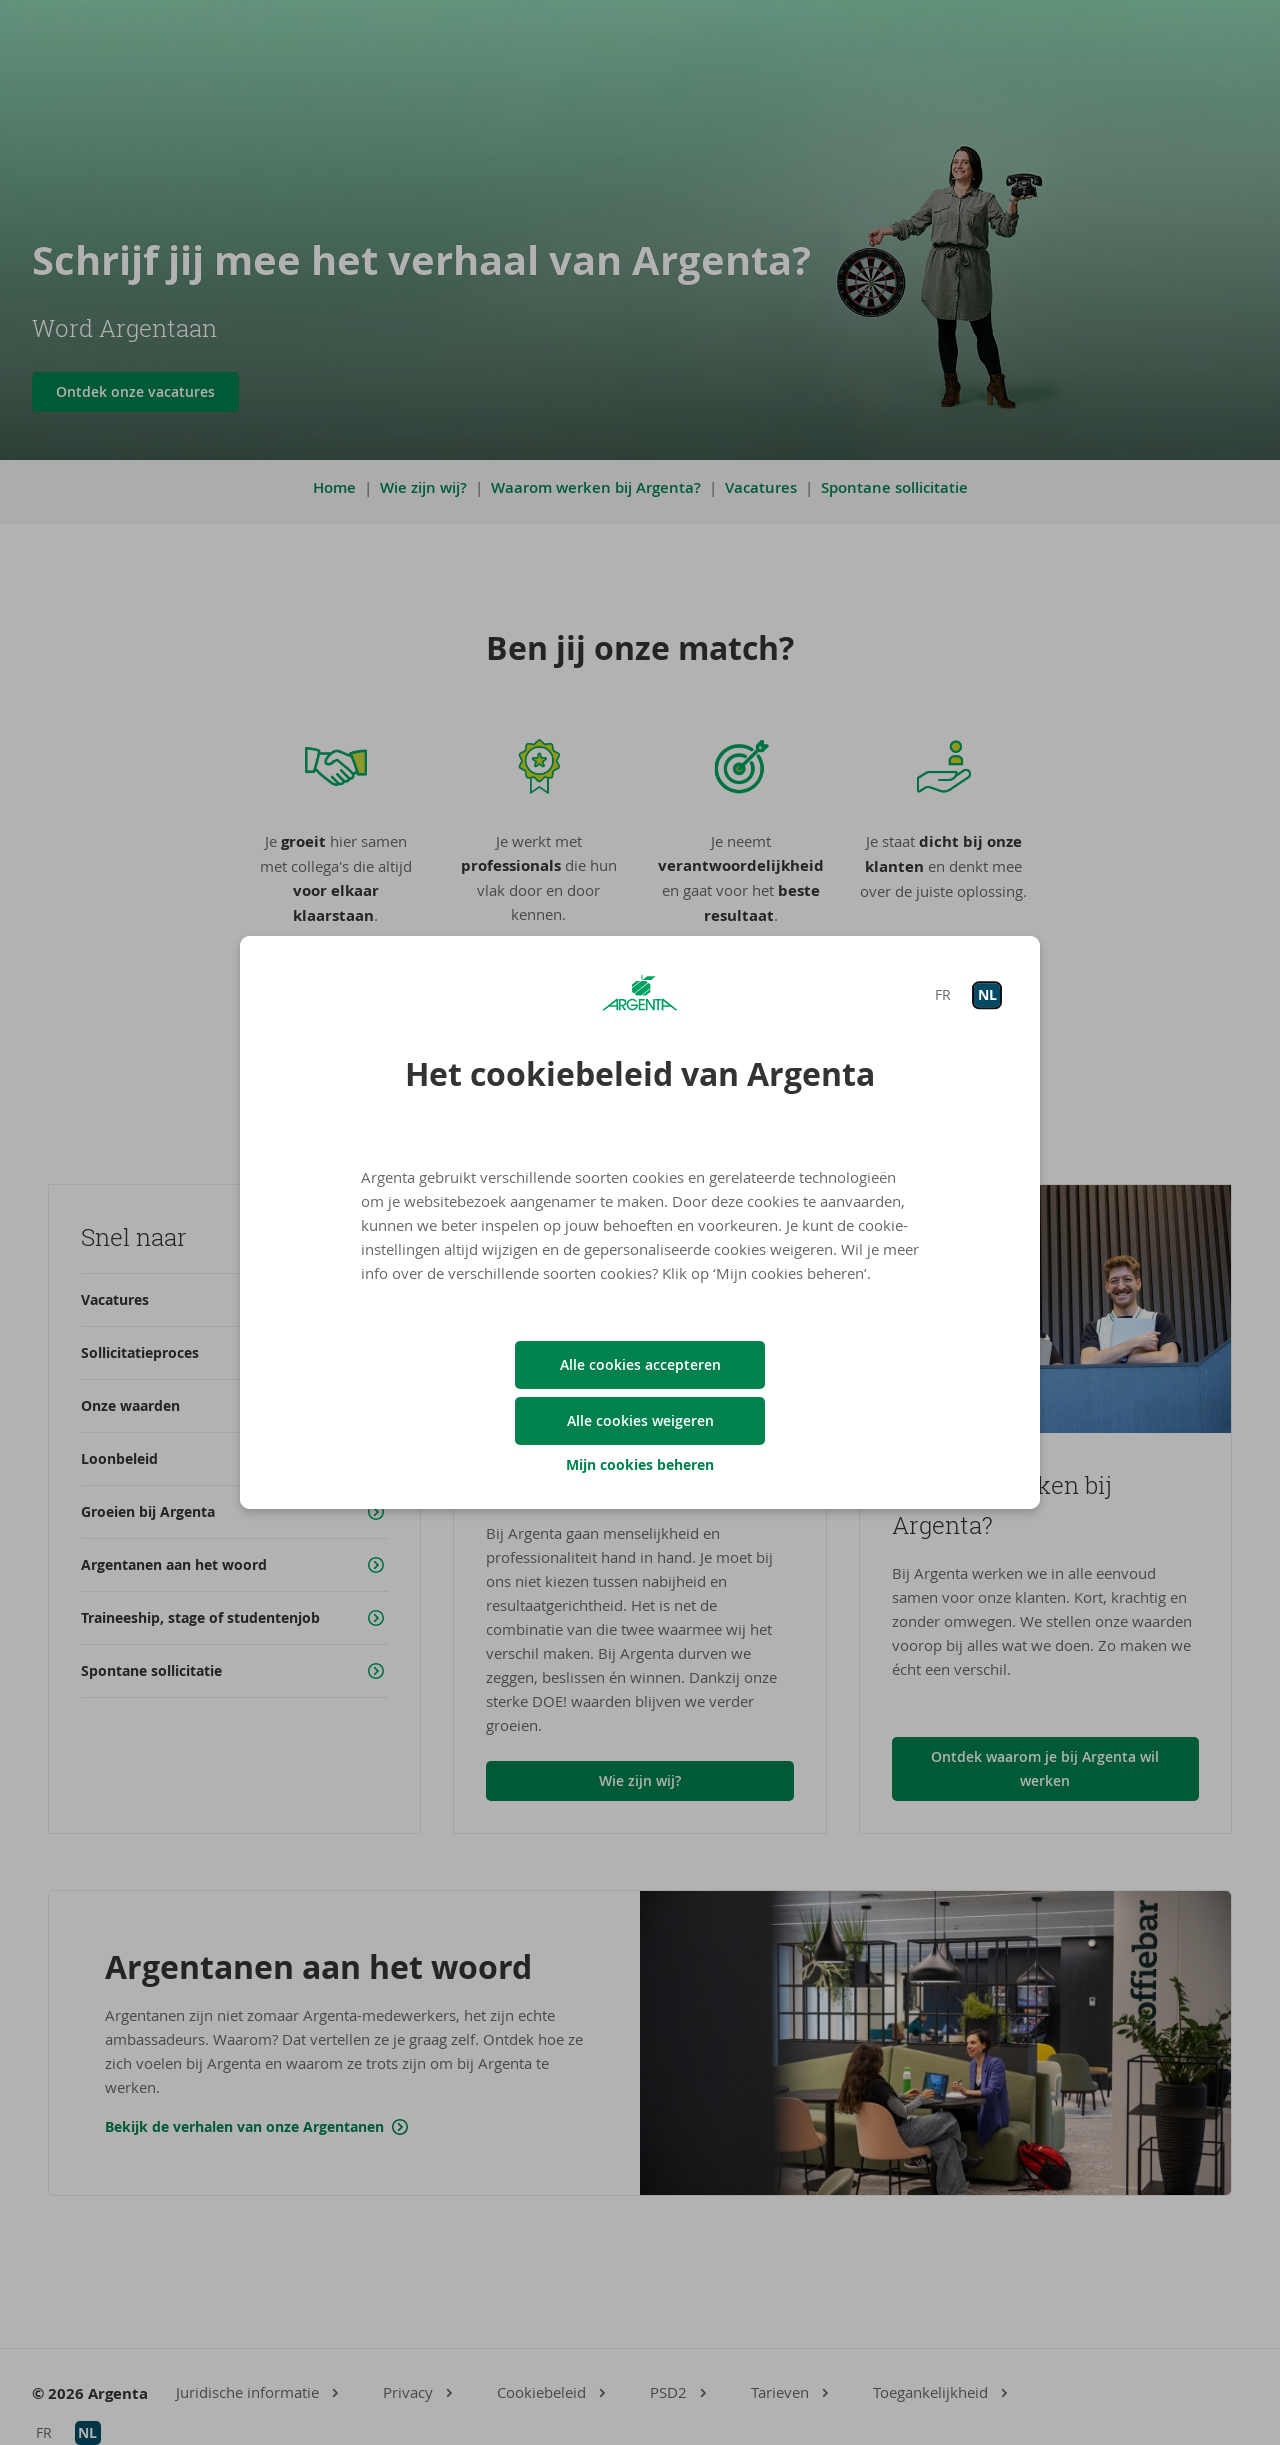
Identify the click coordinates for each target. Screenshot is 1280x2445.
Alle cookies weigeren (640, 1420)
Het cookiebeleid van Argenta (640, 1074)
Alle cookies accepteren (640, 1364)
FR (943, 994)
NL (987, 994)
